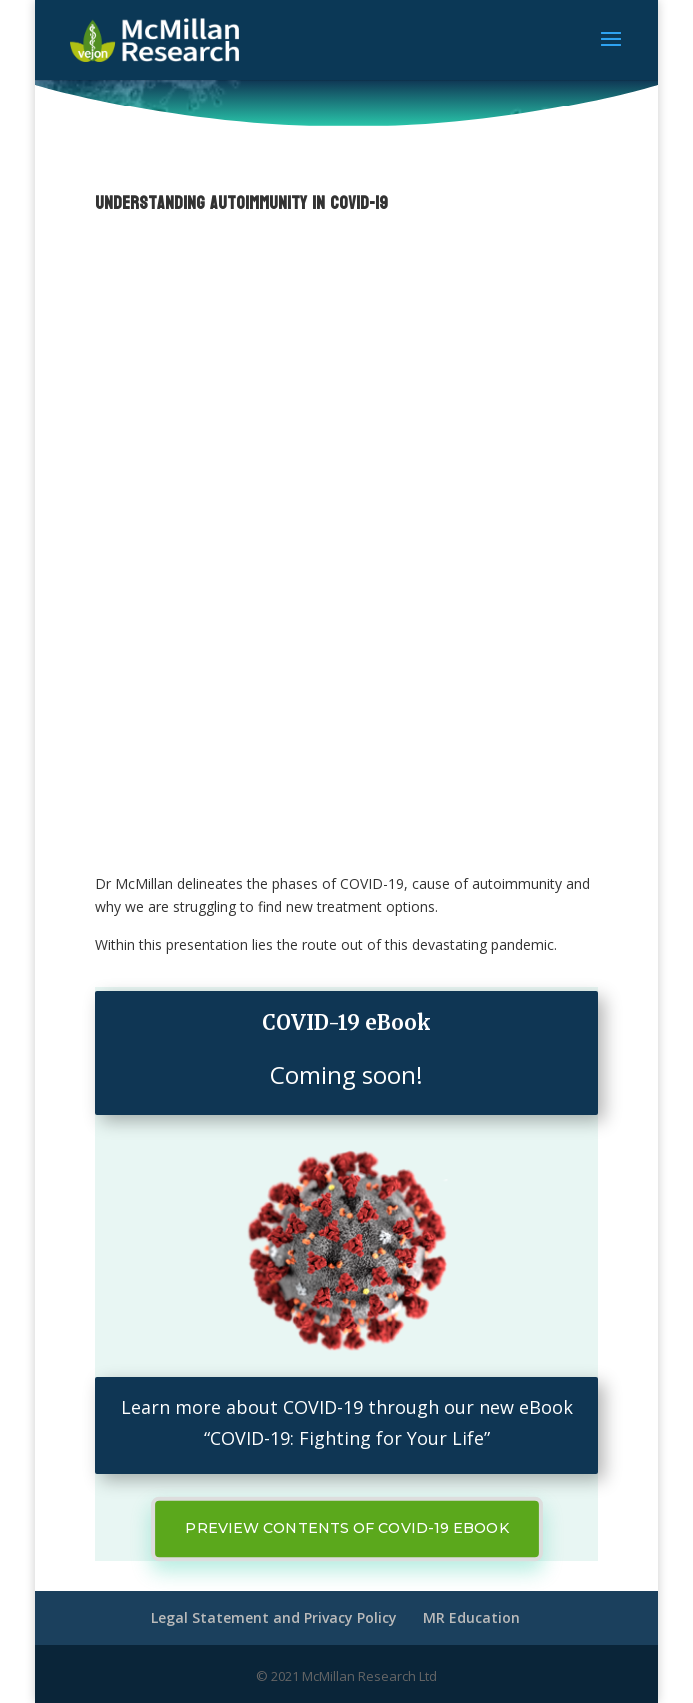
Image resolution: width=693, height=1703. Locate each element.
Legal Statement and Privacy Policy (274, 1617)
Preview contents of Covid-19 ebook (346, 1528)
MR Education (471, 1617)
